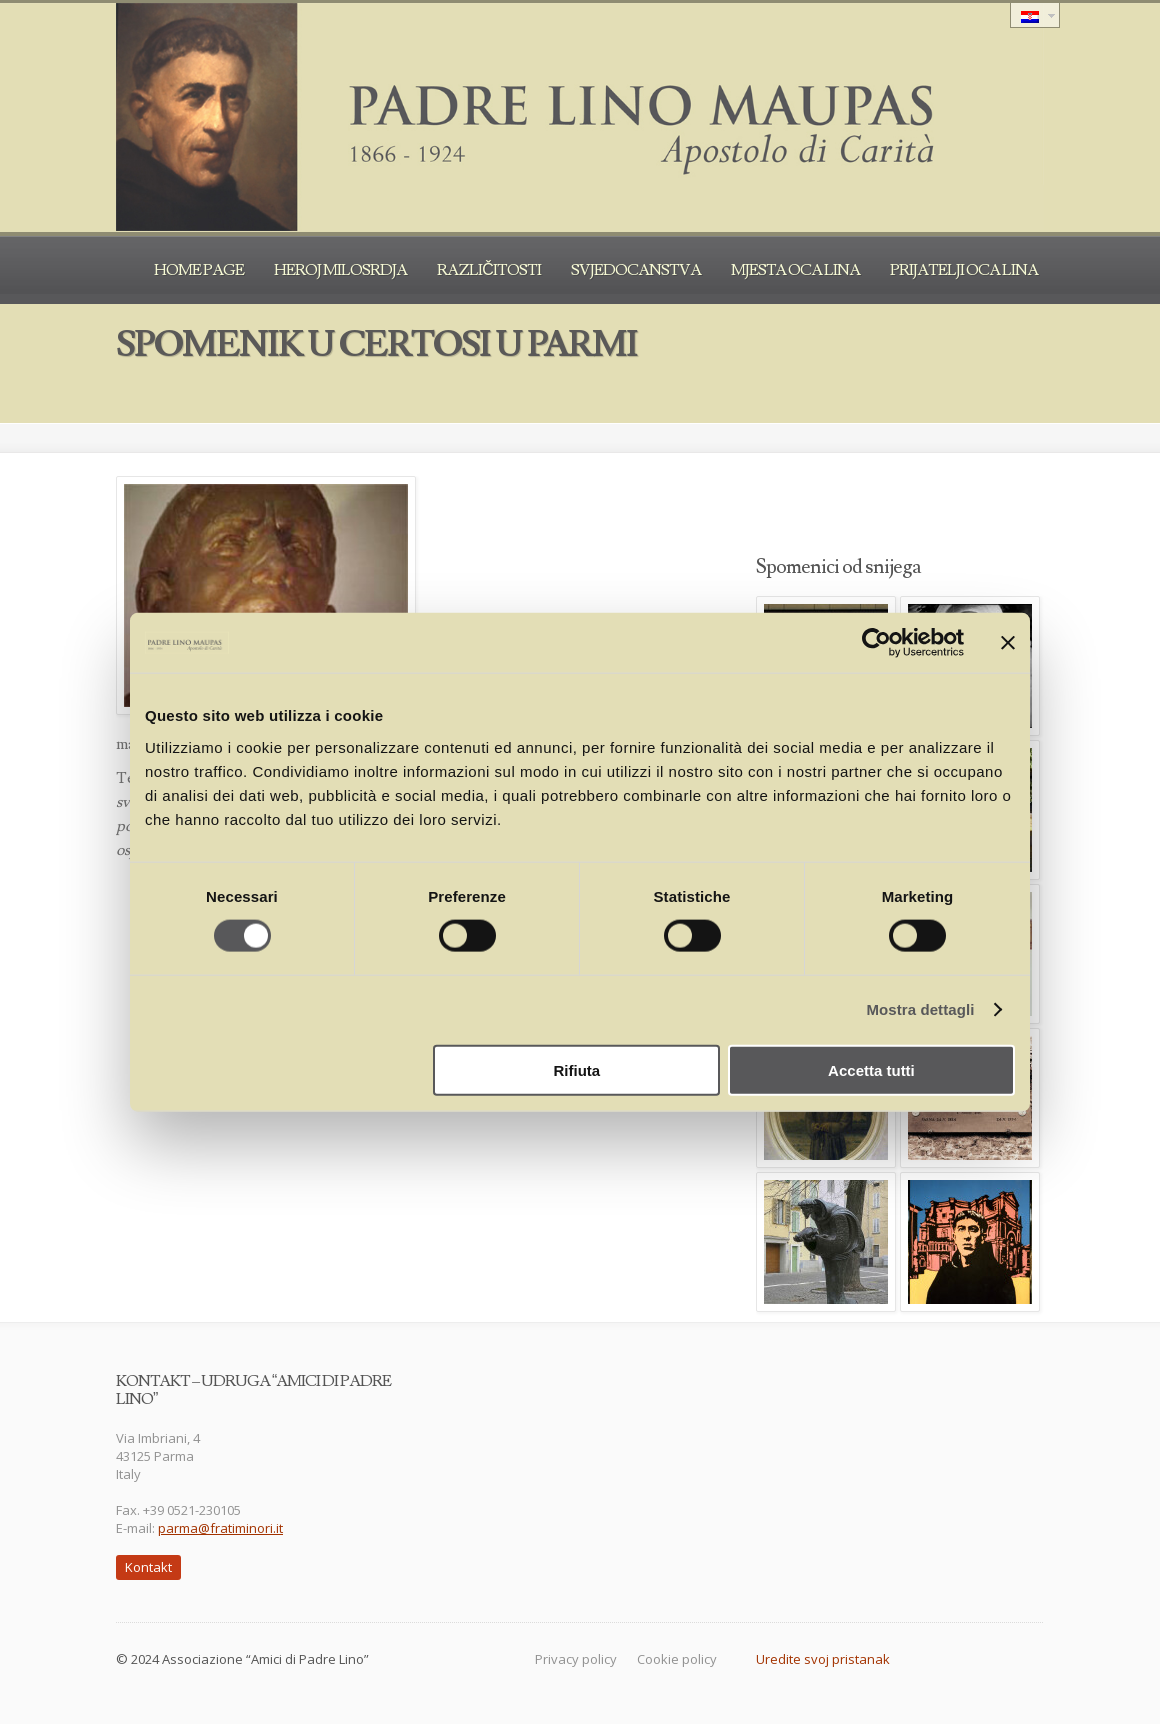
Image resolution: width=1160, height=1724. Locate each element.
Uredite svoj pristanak (823, 1659)
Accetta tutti (871, 1069)
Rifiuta (577, 1069)
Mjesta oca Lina (795, 270)
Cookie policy (677, 1659)
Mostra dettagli (920, 1009)
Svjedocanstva (636, 270)
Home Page (199, 270)
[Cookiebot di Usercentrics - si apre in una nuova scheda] (876, 643)
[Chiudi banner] (1008, 643)
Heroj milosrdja (340, 270)
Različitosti (489, 270)
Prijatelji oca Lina (964, 270)
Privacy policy (576, 1659)
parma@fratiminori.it (220, 1528)
